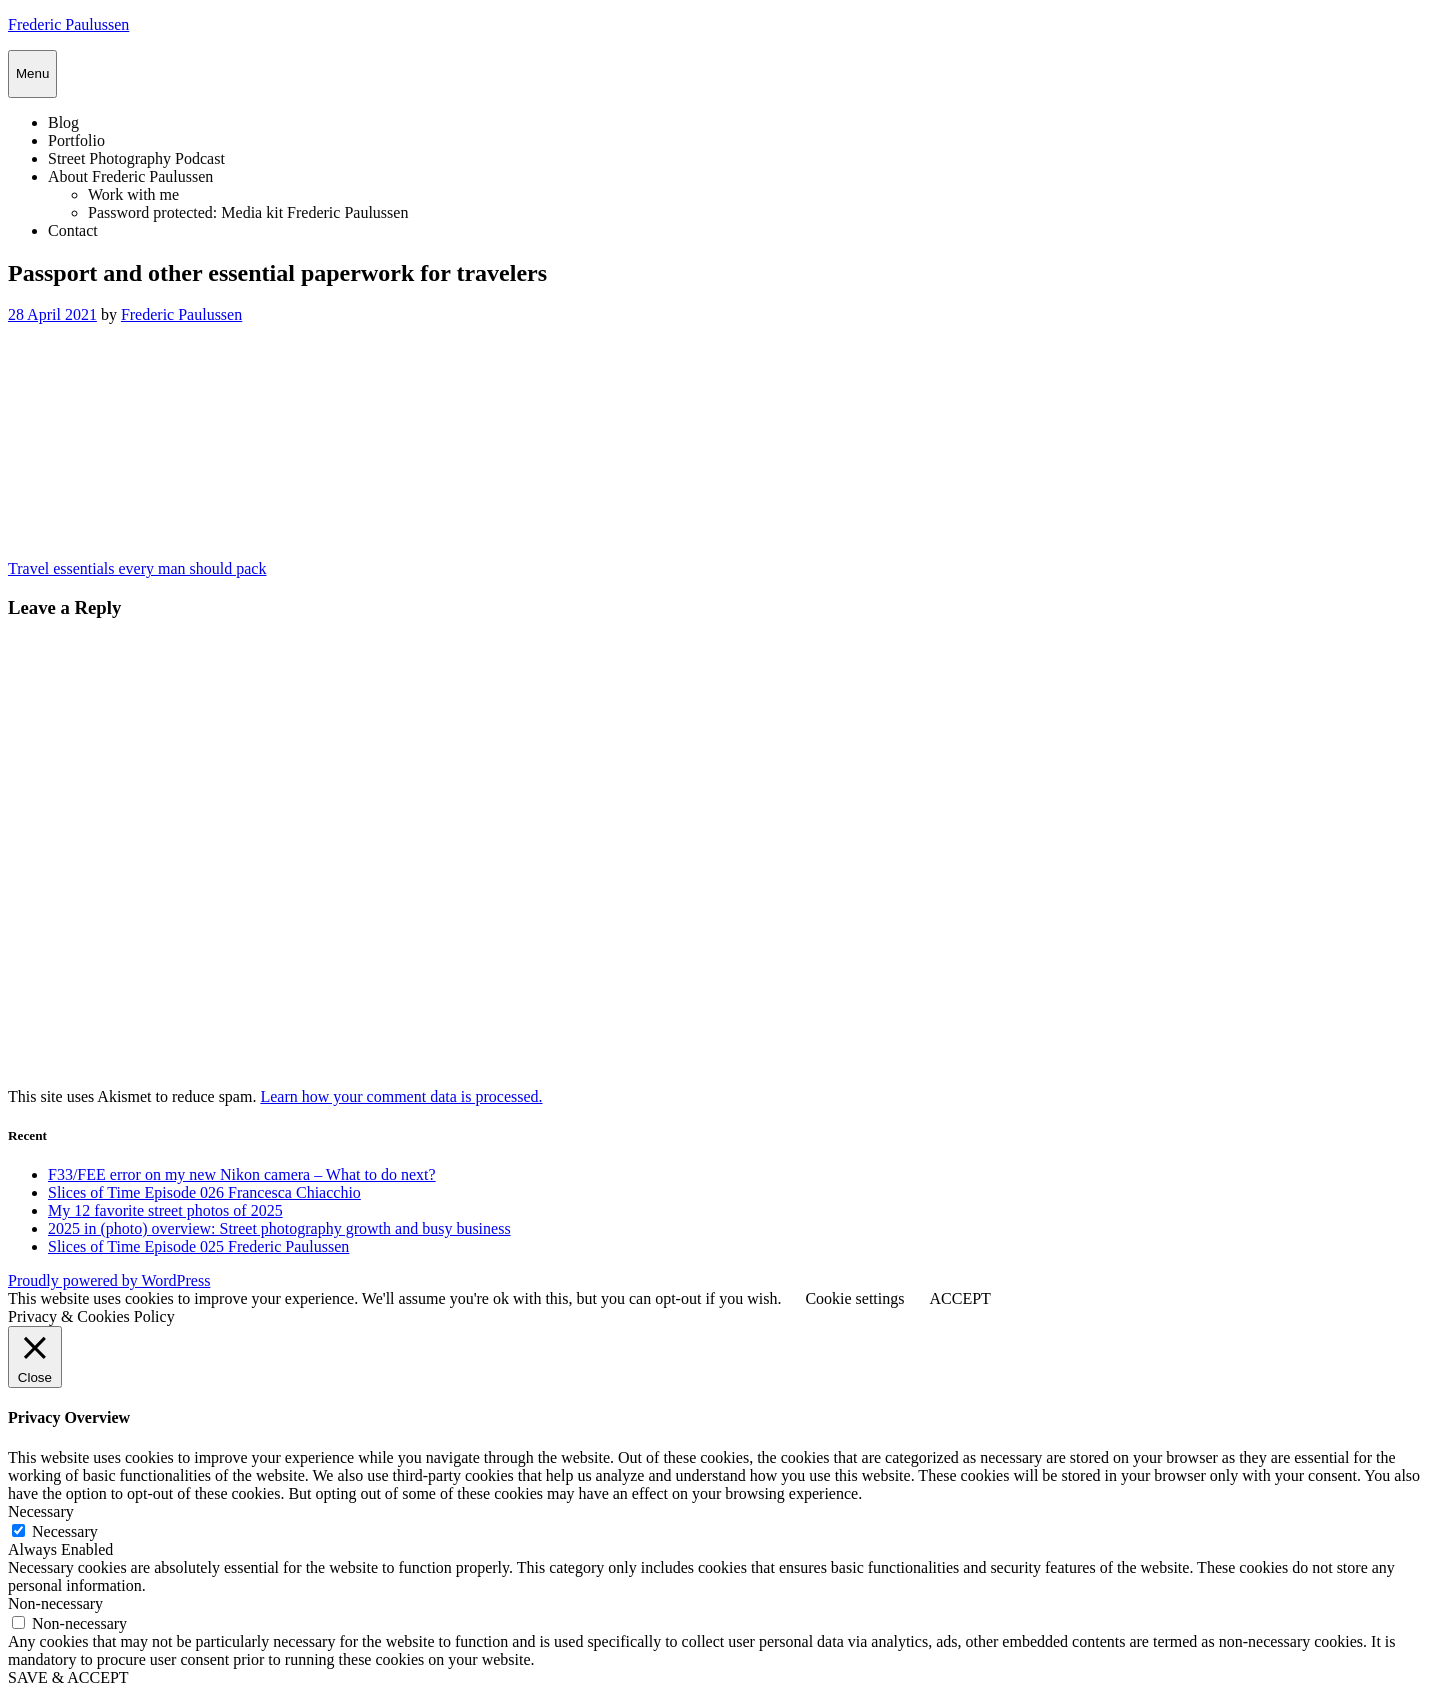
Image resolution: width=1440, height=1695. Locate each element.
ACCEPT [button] (959, 1298)
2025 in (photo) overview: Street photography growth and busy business (279, 1228)
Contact (73, 230)
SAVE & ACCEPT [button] (68, 1677)
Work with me (133, 194)
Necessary (65, 1531)
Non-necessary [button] (55, 1603)
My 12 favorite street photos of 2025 (165, 1210)
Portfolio (76, 140)
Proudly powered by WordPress (109, 1280)
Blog (63, 122)
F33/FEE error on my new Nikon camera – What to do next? (242, 1174)
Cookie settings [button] (854, 1298)
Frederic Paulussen (68, 24)
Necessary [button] (41, 1511)
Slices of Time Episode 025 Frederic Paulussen (198, 1246)
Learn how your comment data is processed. (401, 1096)
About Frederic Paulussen (130, 176)
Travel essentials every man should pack (137, 568)
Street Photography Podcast (136, 158)
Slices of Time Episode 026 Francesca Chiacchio (204, 1192)
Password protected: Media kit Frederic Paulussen (248, 212)
